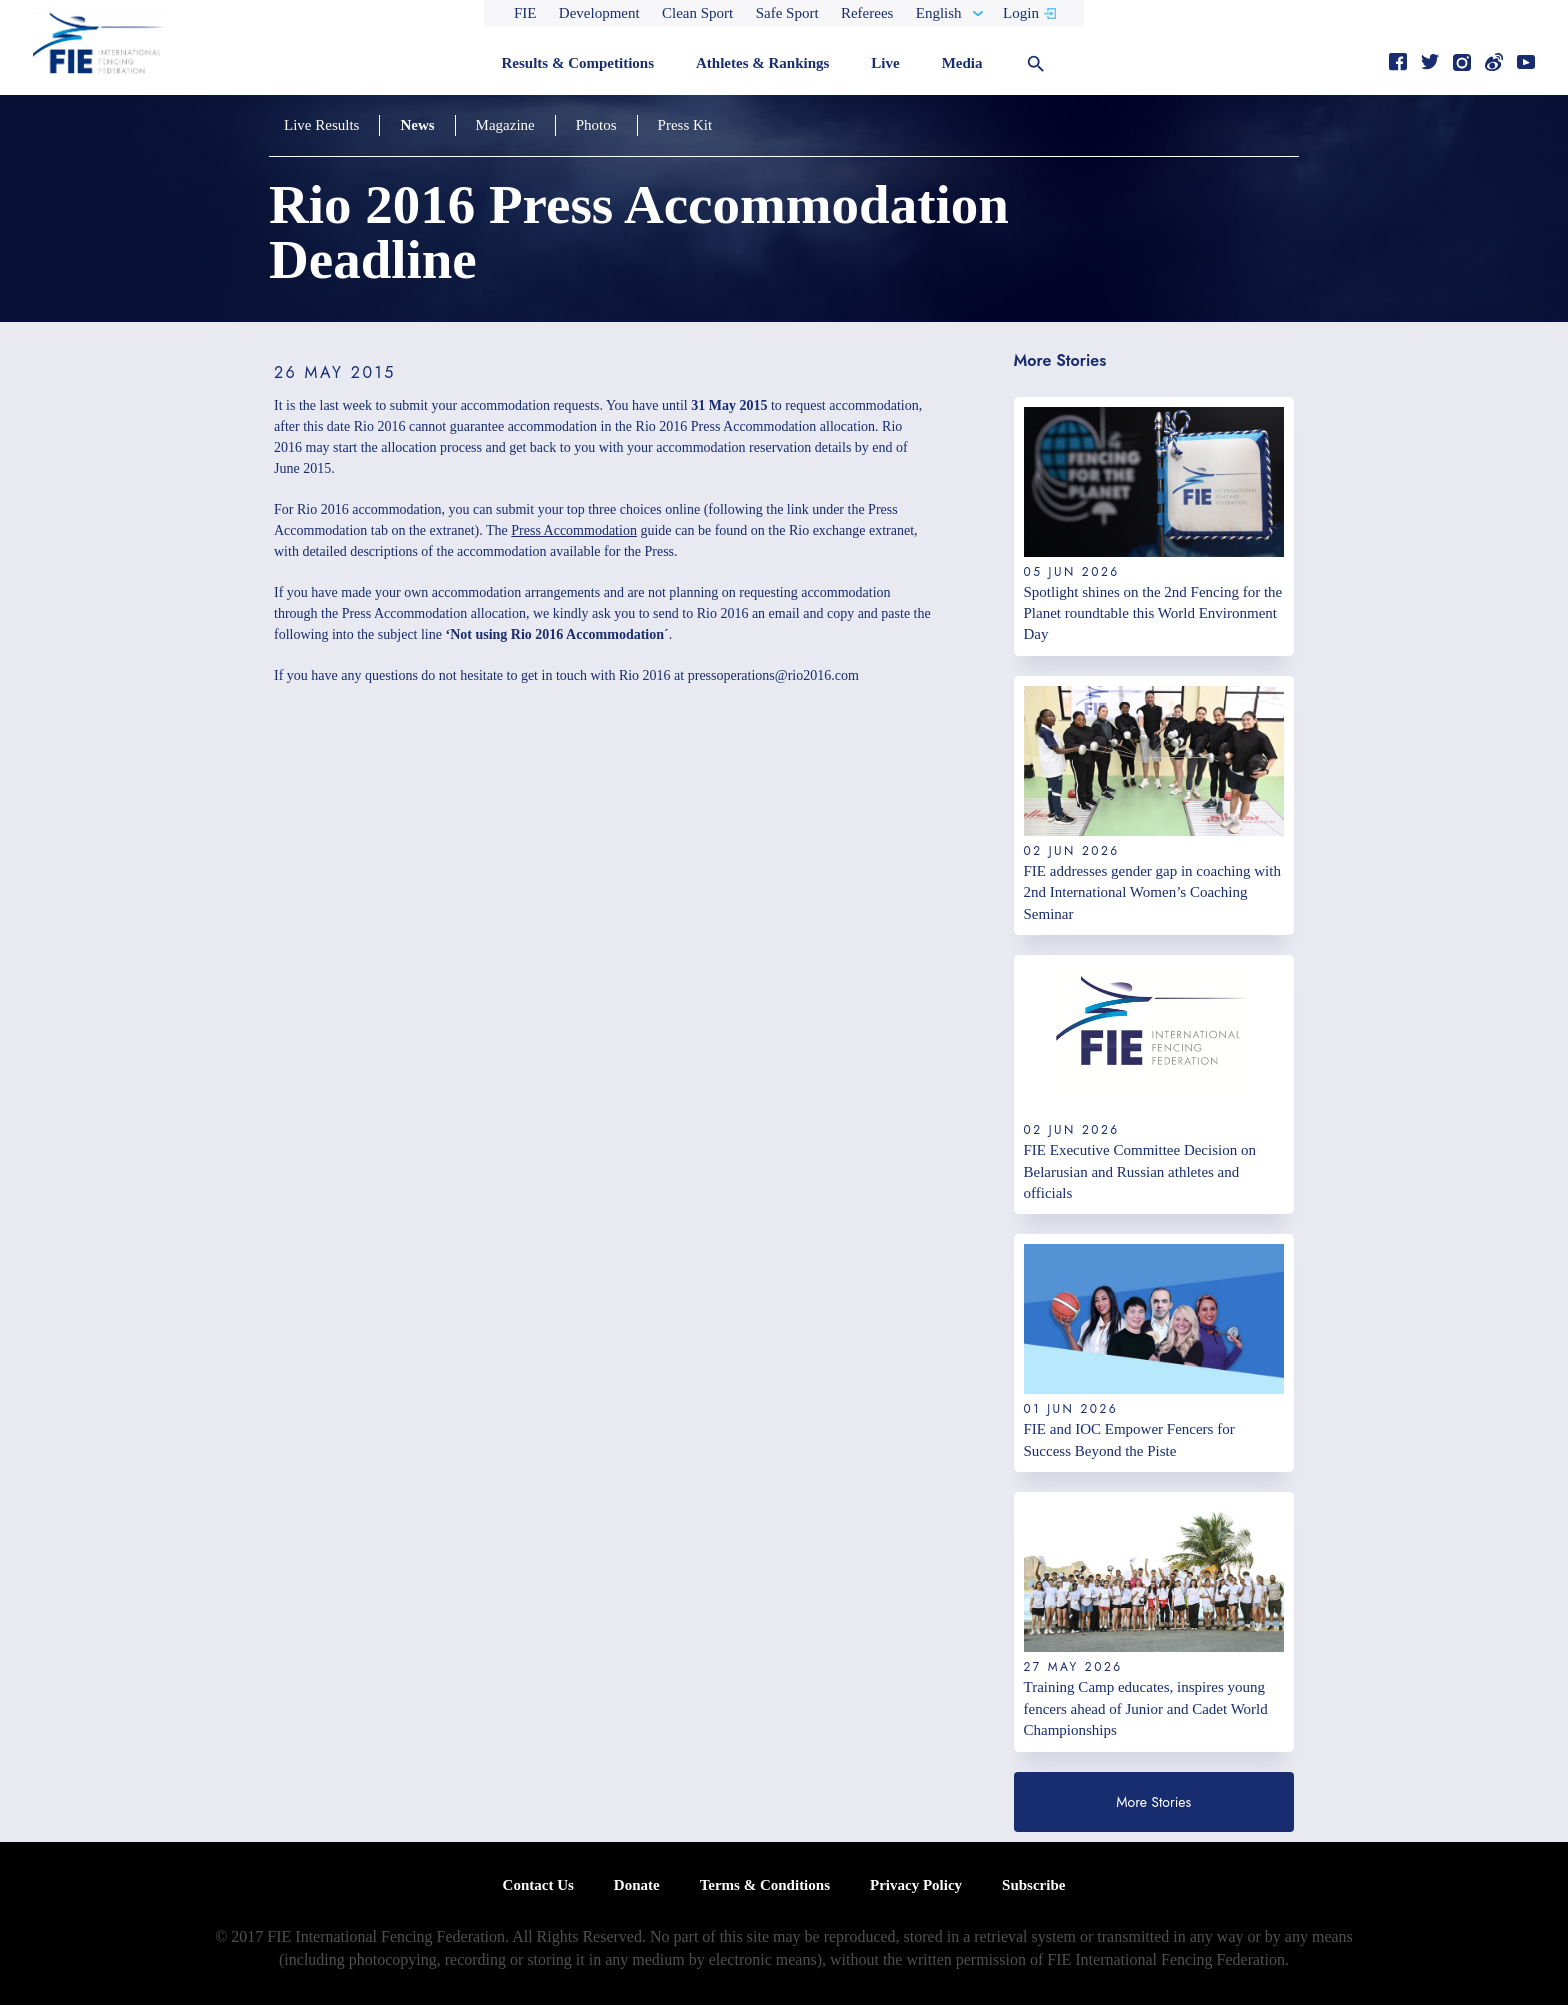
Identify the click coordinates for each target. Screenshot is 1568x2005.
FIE (525, 13)
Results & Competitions (577, 63)
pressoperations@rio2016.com (773, 675)
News (417, 125)
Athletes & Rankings (762, 63)
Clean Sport (697, 13)
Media (962, 63)
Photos (596, 125)
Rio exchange (827, 530)
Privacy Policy (916, 1885)
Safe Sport (787, 13)
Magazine (505, 125)
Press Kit (685, 125)
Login (1021, 13)
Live (885, 63)
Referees (867, 13)
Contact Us (538, 1885)
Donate (637, 1885)
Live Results (321, 125)
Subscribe (1033, 1885)
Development (599, 13)
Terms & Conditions (765, 1885)
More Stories (1153, 1802)
